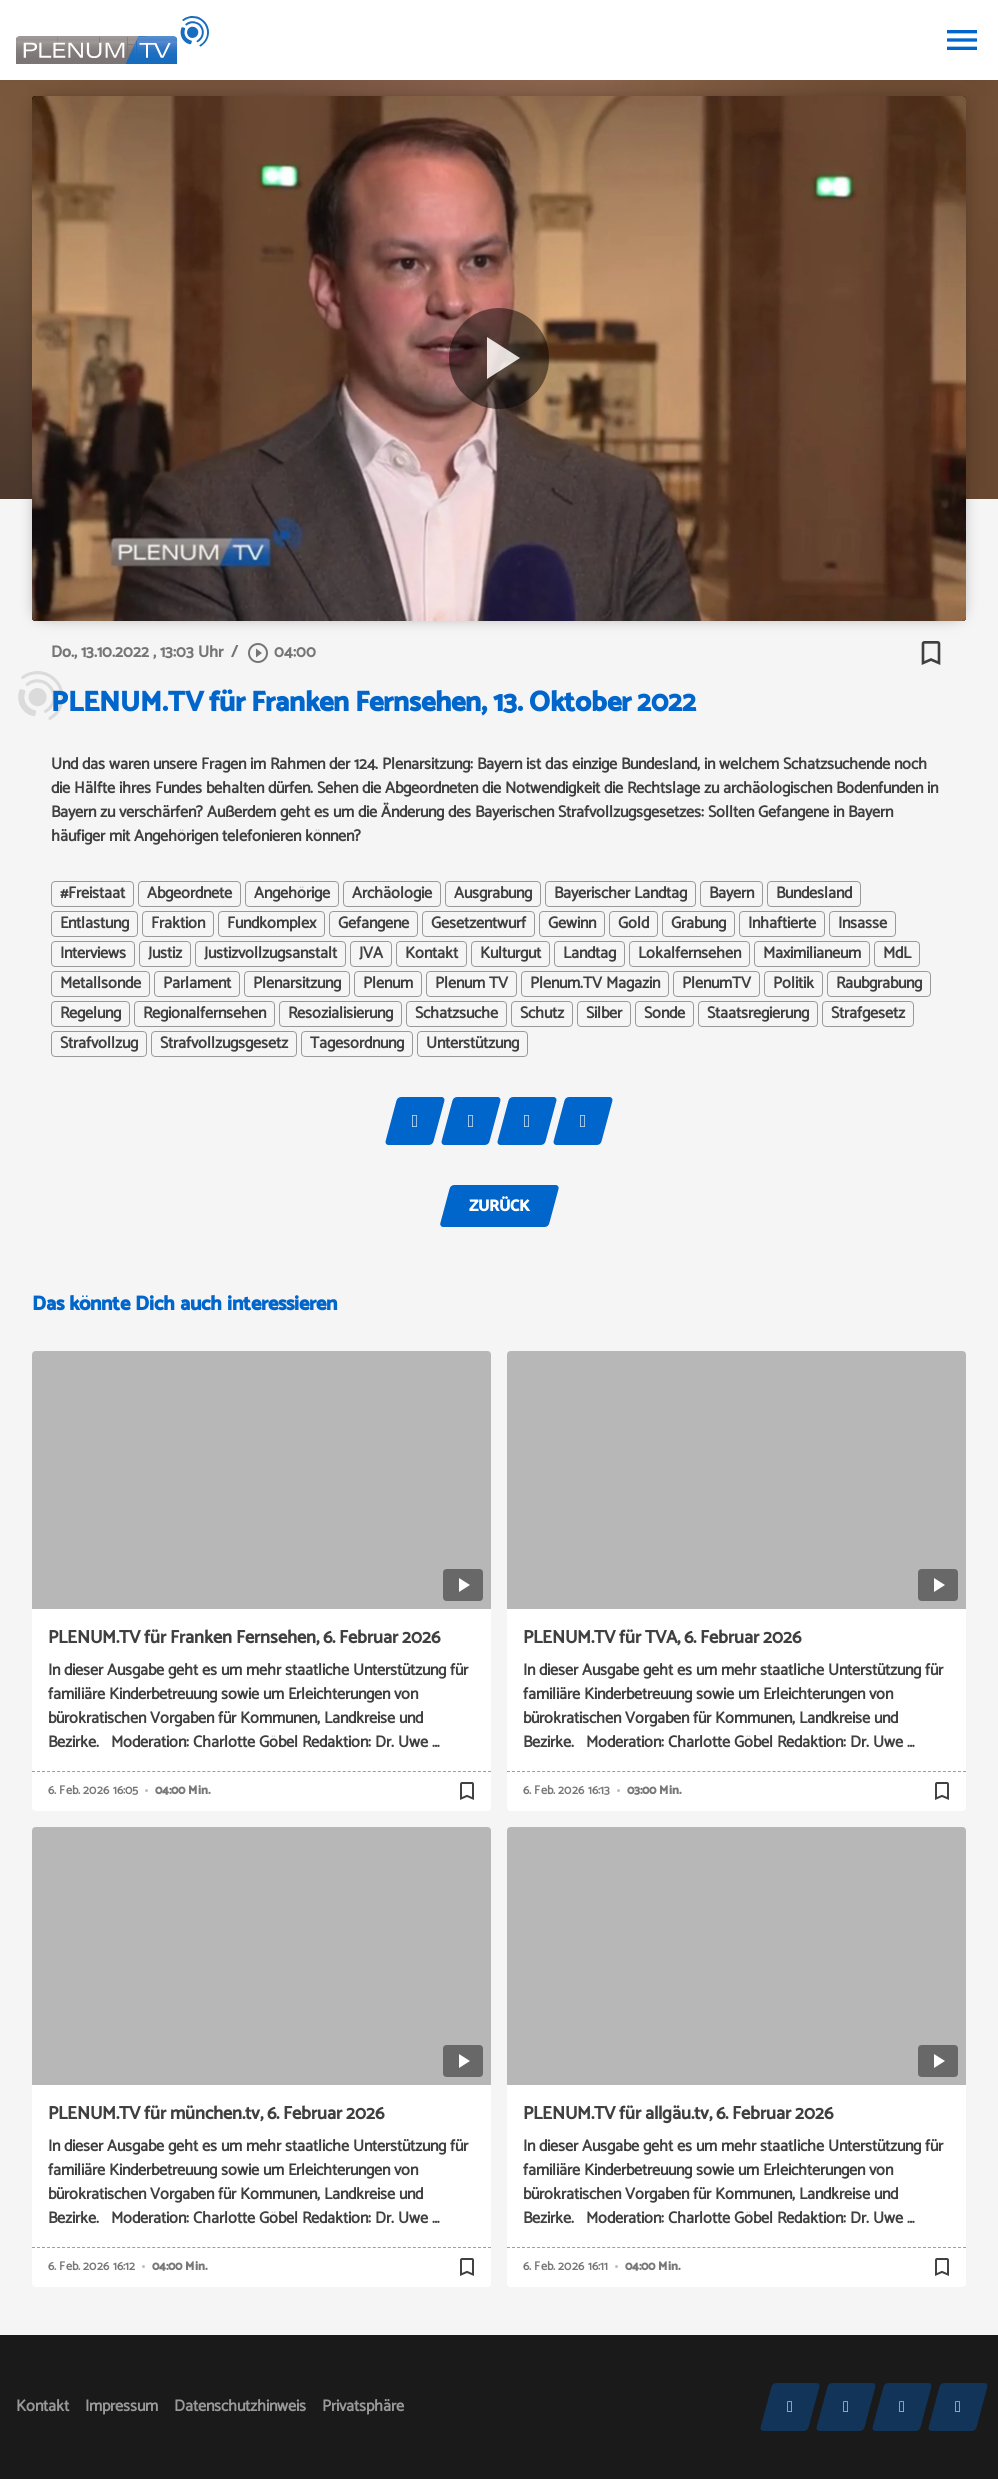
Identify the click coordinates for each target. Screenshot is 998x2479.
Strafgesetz (868, 1014)
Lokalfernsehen (689, 954)
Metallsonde (100, 984)
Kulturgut (510, 954)
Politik (793, 984)
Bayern (731, 894)
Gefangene (373, 924)
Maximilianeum (812, 954)
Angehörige (292, 894)
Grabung (698, 924)
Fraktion (178, 924)
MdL (897, 954)
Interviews (93, 954)
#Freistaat (92, 894)
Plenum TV (471, 984)
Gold (633, 924)
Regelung (90, 1014)
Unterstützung (472, 1044)
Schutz (542, 1014)
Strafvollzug (99, 1044)
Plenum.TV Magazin (595, 984)
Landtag (589, 954)
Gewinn (572, 924)
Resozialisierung (340, 1014)
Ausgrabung (493, 894)
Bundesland (814, 894)
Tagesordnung (357, 1044)
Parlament (197, 984)
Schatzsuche (456, 1014)
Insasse (862, 924)
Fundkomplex (271, 924)
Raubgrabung (879, 984)
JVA (371, 954)
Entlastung (94, 924)
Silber (604, 1014)
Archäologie (392, 894)
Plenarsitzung (297, 984)
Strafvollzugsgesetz (224, 1044)
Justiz (165, 954)
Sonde (664, 1014)
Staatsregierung (758, 1014)
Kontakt (431, 954)
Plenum (388, 984)
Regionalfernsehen (204, 1014)
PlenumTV (716, 984)
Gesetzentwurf (478, 924)
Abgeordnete (189, 894)
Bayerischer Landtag (620, 894)
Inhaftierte (782, 924)
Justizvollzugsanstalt (270, 954)
